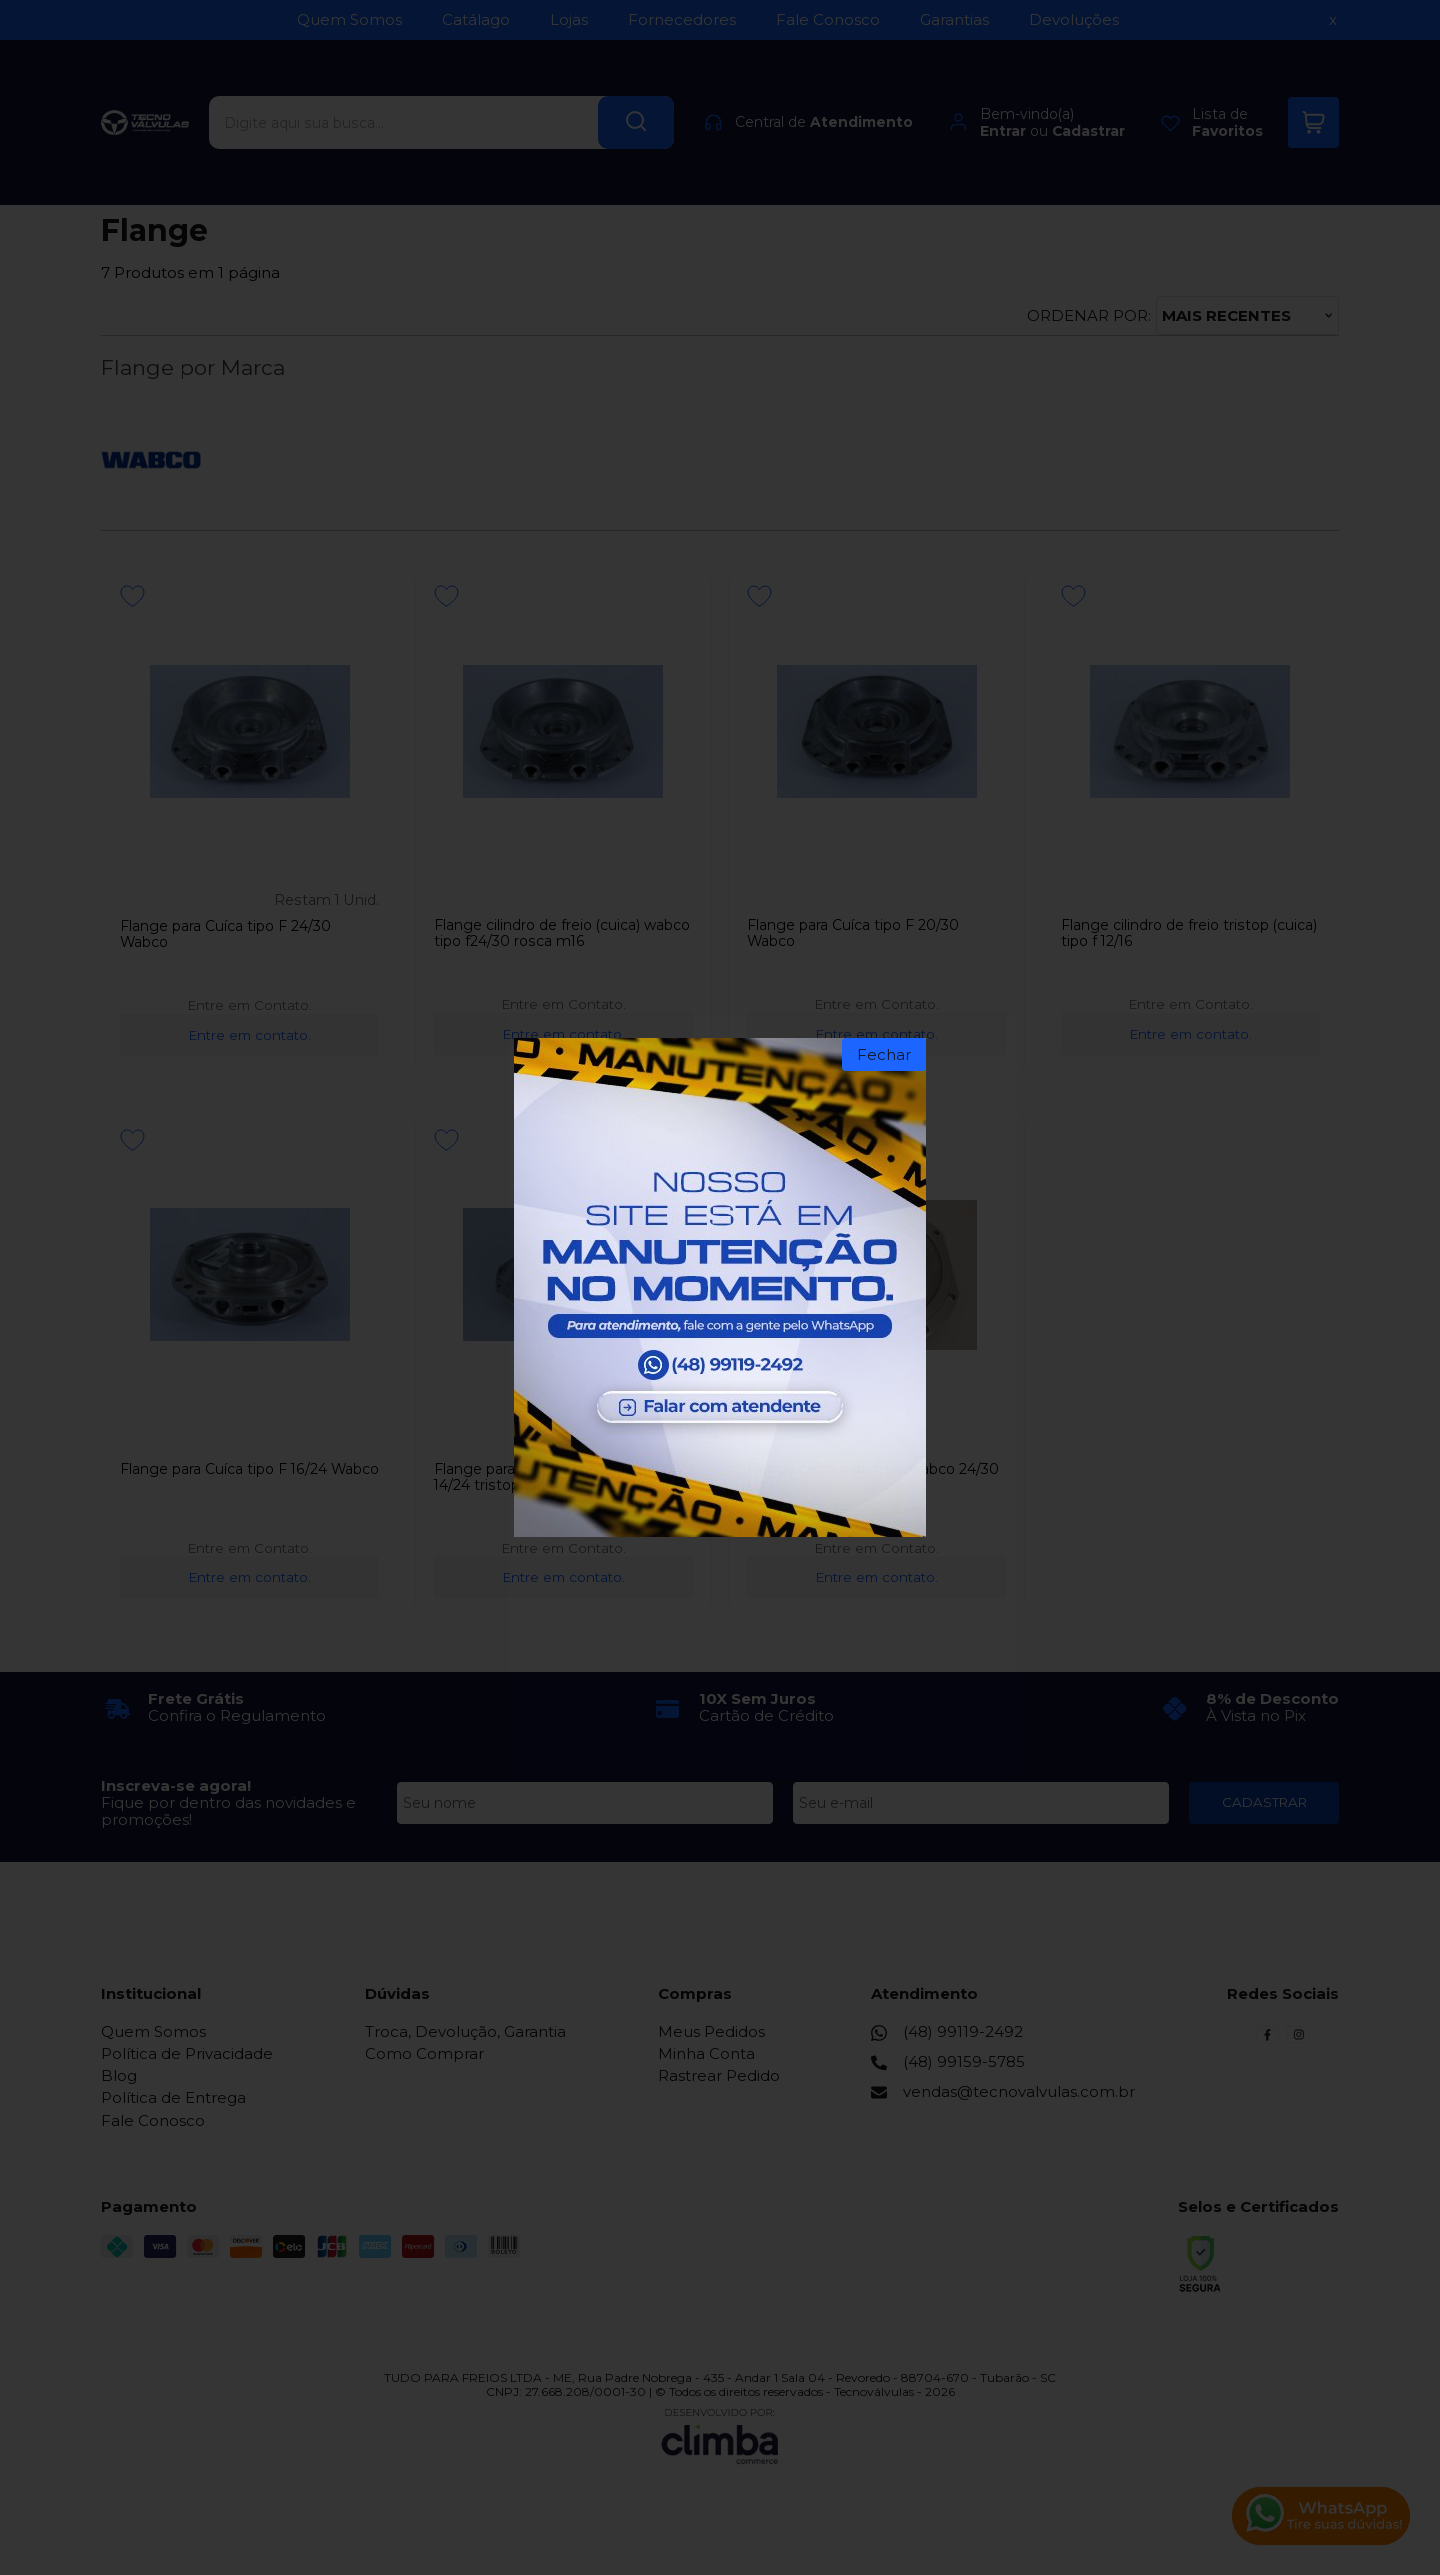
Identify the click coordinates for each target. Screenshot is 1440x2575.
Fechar (884, 1054)
